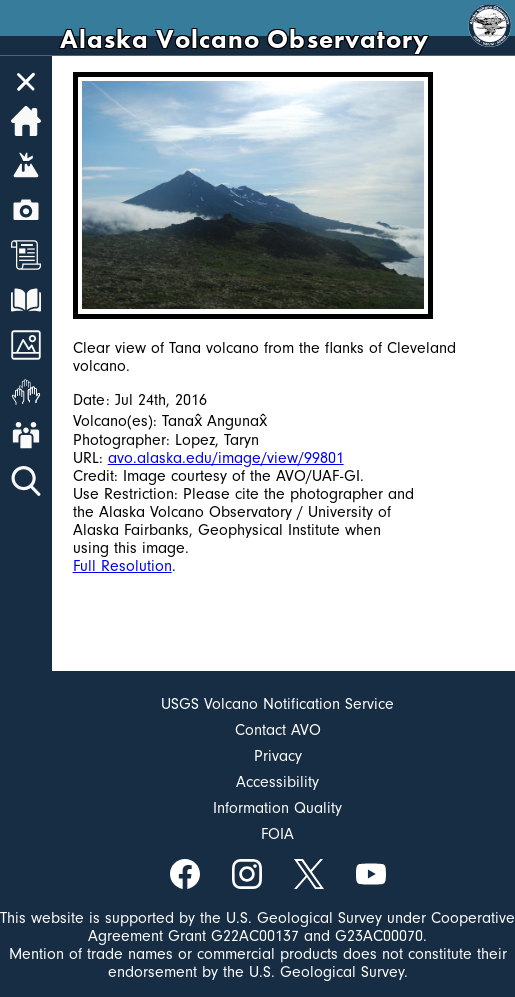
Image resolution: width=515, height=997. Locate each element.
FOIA (277, 834)
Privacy (278, 756)
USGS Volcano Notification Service (277, 704)
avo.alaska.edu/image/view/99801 (226, 458)
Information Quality (277, 808)
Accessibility (277, 782)
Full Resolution (122, 566)
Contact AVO (278, 730)
